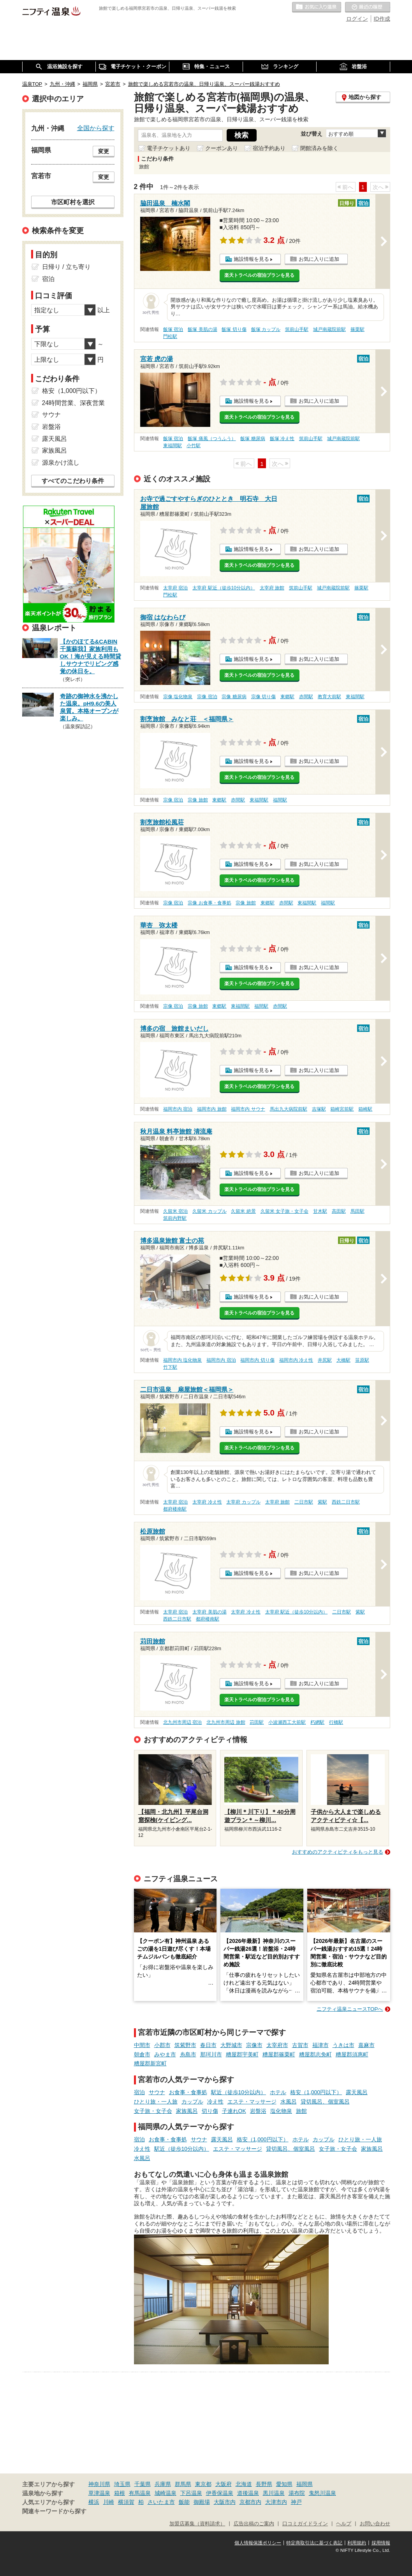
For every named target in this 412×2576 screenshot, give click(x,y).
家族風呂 (187, 2111)
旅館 (301, 2111)
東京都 (203, 2484)
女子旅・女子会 (153, 2111)
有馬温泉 (140, 2493)
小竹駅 (194, 445)
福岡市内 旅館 (211, 1109)
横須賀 (126, 2502)
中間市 (142, 2045)
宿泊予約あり (269, 148)
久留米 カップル (209, 1211)
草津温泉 (99, 2493)
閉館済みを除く (319, 148)
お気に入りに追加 (319, 259)
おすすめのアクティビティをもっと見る (337, 1852)
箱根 (119, 2493)
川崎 (108, 2502)
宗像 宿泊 (207, 696)
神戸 (296, 2502)
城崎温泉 (165, 2493)
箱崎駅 (365, 1109)
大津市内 (276, 2502)
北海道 (244, 2484)
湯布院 (297, 2493)
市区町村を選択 (73, 201)
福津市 (320, 2045)
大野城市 (231, 2045)
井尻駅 (325, 1360)
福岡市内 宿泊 (177, 1109)
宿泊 (139, 2092)
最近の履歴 (367, 7)
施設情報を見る (251, 259)
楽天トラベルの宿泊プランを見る (259, 275)
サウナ (157, 2092)
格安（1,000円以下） (316, 2092)
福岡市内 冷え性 (296, 1360)
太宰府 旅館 (272, 588)
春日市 (208, 2045)
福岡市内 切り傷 (257, 1360)
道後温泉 (248, 2493)
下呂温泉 (191, 2493)
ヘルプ (343, 2523)
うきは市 (343, 2045)
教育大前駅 (329, 696)
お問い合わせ (375, 2523)
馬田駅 (357, 1211)
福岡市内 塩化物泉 (182, 1360)
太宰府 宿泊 (175, 588)
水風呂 (288, 2101)
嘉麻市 (366, 2045)
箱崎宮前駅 (342, 1109)
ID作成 (382, 19)
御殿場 (202, 2502)
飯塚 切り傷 (234, 329)
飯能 (184, 2502)
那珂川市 (211, 2054)
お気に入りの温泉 (316, 7)
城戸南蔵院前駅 (329, 329)
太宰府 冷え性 (207, 1502)
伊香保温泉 (219, 2493)
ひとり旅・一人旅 (156, 2101)
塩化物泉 (281, 2111)
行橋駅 (336, 1722)
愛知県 (284, 2484)
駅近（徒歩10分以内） (238, 2092)
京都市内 (250, 2502)
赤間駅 (306, 696)
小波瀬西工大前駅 (287, 1722)
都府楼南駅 (175, 1509)
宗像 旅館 (198, 800)
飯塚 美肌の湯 (202, 329)
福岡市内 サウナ (248, 1109)
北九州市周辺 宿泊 (182, 1722)
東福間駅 (172, 445)
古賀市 (300, 2045)
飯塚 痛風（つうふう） (212, 438)
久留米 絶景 (243, 1211)
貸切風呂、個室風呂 (325, 2101)
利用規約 (356, 2543)
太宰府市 (277, 2045)
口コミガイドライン (305, 2523)
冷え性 (215, 2101)
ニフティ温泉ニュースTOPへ (350, 2009)
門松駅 (170, 336)
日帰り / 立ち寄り (66, 267)
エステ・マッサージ (251, 2101)
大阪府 (223, 2484)
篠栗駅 (357, 329)
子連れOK (234, 2111)
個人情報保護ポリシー (257, 2543)
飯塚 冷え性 (282, 438)
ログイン (357, 19)
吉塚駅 (319, 1109)
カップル (192, 2101)
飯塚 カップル (265, 329)
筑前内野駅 (175, 1218)
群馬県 (183, 2484)
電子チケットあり (168, 148)
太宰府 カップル (243, 1502)
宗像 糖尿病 (234, 696)
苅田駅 (257, 1722)
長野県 (264, 2484)
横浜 (93, 2502)
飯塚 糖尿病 (252, 438)
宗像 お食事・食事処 (209, 903)
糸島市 (188, 2054)
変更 (103, 151)
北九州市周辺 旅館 (225, 1722)
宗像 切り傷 (263, 696)
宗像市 (254, 2045)
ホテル (278, 2092)
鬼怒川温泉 (322, 2493)
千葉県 (142, 2484)
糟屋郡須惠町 (352, 2054)
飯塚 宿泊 (173, 329)
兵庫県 (163, 2484)
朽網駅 (317, 1722)
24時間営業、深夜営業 (73, 403)
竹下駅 (170, 1367)
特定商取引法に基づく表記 (314, 2543)
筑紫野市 (185, 2045)
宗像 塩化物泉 (177, 696)
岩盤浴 (258, 2111)
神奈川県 (99, 2484)
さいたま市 (161, 2502)
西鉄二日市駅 (346, 1502)
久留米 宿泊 (175, 1211)
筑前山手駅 (296, 329)
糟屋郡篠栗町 (278, 2054)
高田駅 (339, 1211)
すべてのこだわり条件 (73, 481)
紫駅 (322, 1502)
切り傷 (210, 2111)
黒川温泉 (274, 2493)
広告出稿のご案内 (254, 2523)
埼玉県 (122, 2484)
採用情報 (381, 2543)
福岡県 (304, 2484)
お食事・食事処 (188, 2092)
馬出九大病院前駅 (288, 1109)
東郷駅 (287, 696)
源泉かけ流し (60, 462)
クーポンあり (221, 148)
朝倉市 (142, 2054)
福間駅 (280, 800)
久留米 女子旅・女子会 (284, 1211)
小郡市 (162, 2045)
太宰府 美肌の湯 (209, 1612)
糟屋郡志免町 (315, 2054)
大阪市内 (225, 2502)
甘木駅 (320, 1211)
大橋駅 (343, 1360)
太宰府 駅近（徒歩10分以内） (223, 588)
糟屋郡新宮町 (150, 2063)
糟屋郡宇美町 (242, 2054)
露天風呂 (357, 2092)
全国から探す (95, 127)
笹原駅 (362, 1360)
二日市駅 (303, 1502)
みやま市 (165, 2054)
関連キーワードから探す (54, 2511)
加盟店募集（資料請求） (197, 2523)
